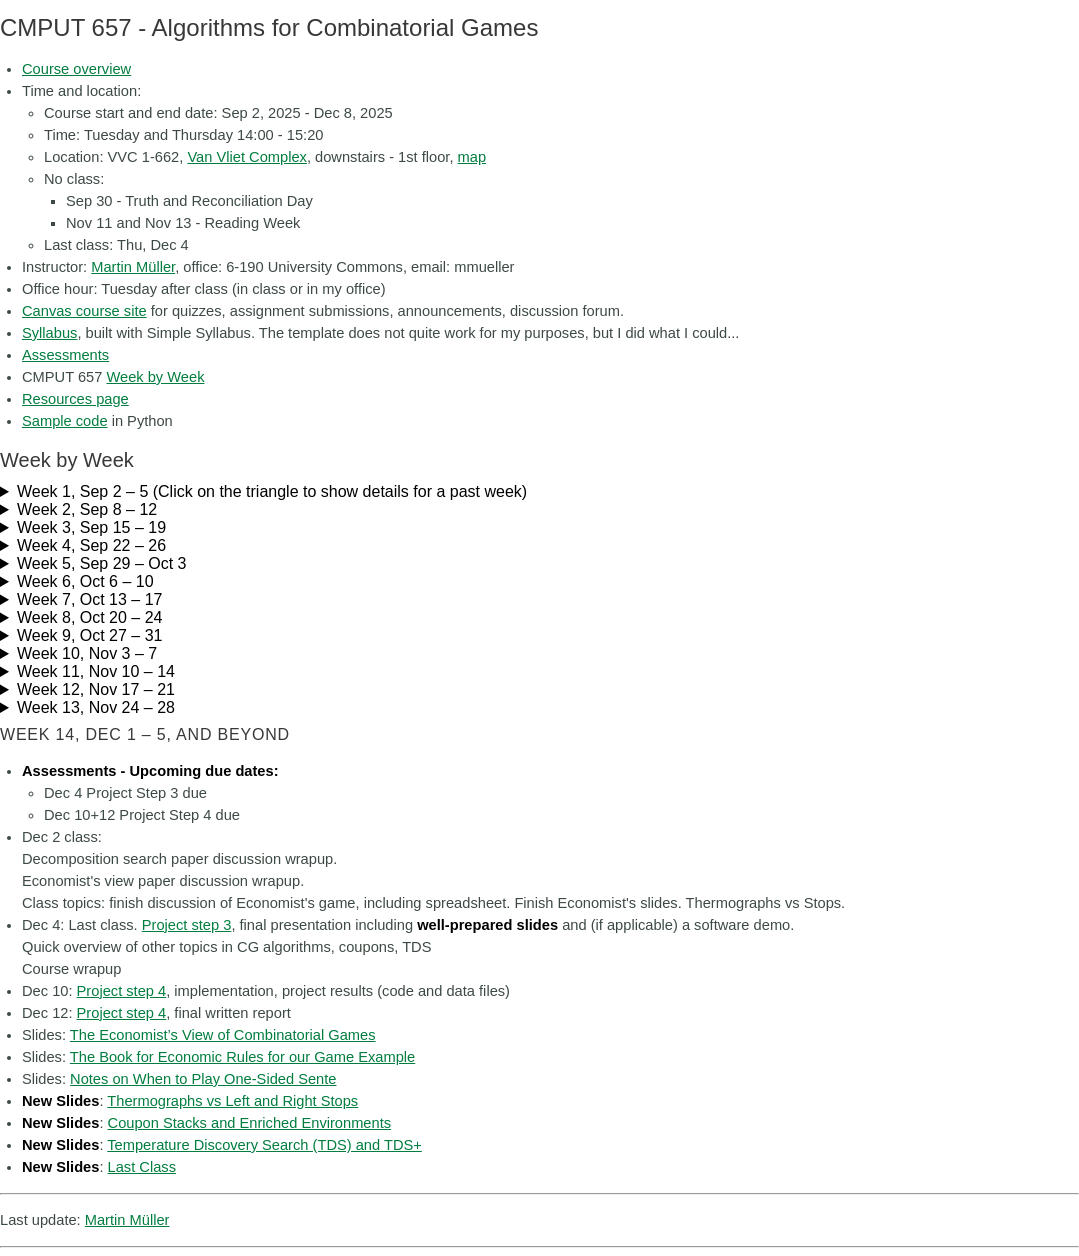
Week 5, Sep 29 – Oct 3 (102, 563)
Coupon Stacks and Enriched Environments (250, 1123)
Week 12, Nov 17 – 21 (96, 689)
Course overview (76, 69)
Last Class (142, 1167)
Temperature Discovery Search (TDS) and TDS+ (264, 1145)
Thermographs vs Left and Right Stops (232, 1101)
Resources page (75, 399)
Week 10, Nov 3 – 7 (87, 653)
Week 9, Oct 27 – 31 (90, 635)
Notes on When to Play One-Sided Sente (203, 1079)
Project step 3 (187, 925)
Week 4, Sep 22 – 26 (91, 545)
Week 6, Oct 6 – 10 (85, 581)
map (472, 157)
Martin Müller (133, 267)
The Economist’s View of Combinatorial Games (223, 1035)
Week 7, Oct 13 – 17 (90, 599)
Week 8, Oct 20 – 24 (90, 617)
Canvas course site (84, 311)
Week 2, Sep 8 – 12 (87, 509)
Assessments (65, 355)
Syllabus (49, 333)
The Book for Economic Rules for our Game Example (242, 1057)
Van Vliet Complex (246, 157)
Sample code (65, 421)
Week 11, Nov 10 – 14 (96, 671)
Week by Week (155, 377)
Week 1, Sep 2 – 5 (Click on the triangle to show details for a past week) (272, 491)
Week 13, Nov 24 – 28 (96, 707)
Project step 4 (122, 991)
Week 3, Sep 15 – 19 (91, 527)
